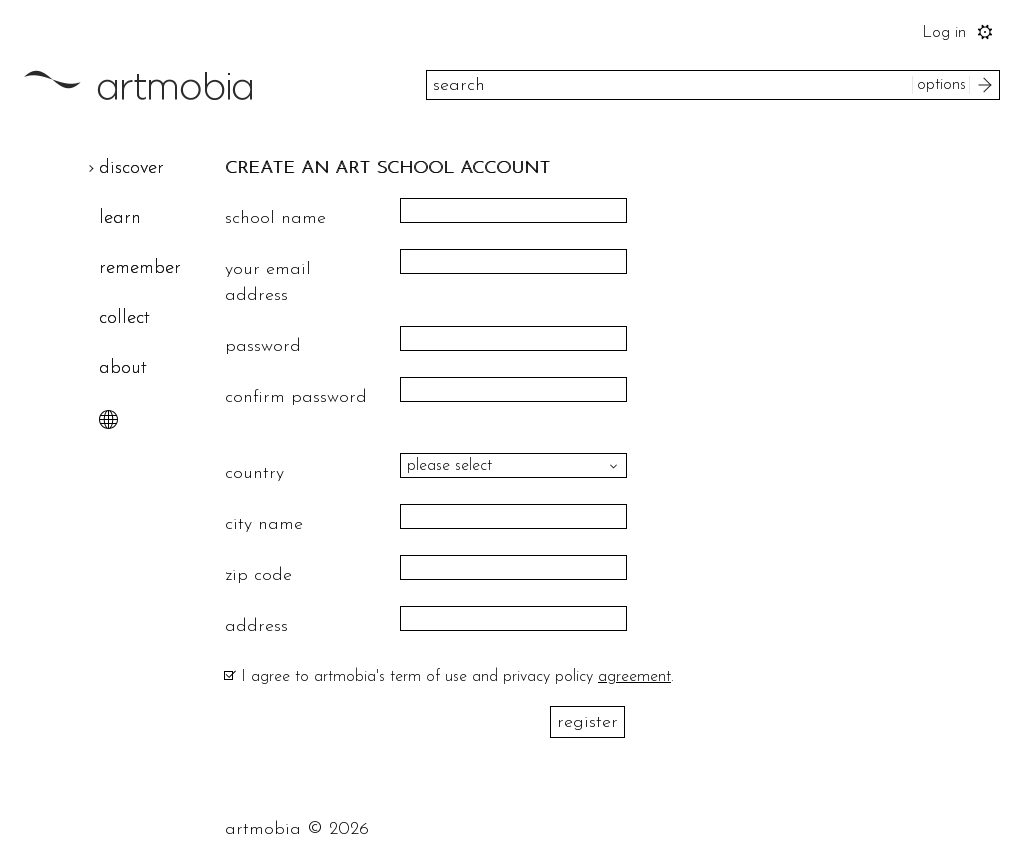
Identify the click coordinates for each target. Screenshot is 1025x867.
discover (131, 168)
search (988, 85)
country (254, 473)
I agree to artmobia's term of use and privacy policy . (457, 677)
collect (124, 318)
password (263, 346)
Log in (944, 33)
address (256, 626)
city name (264, 524)
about (123, 368)
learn (120, 218)
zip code (258, 575)
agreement (634, 677)
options (941, 85)
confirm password (296, 397)
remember (140, 268)
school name (275, 218)
